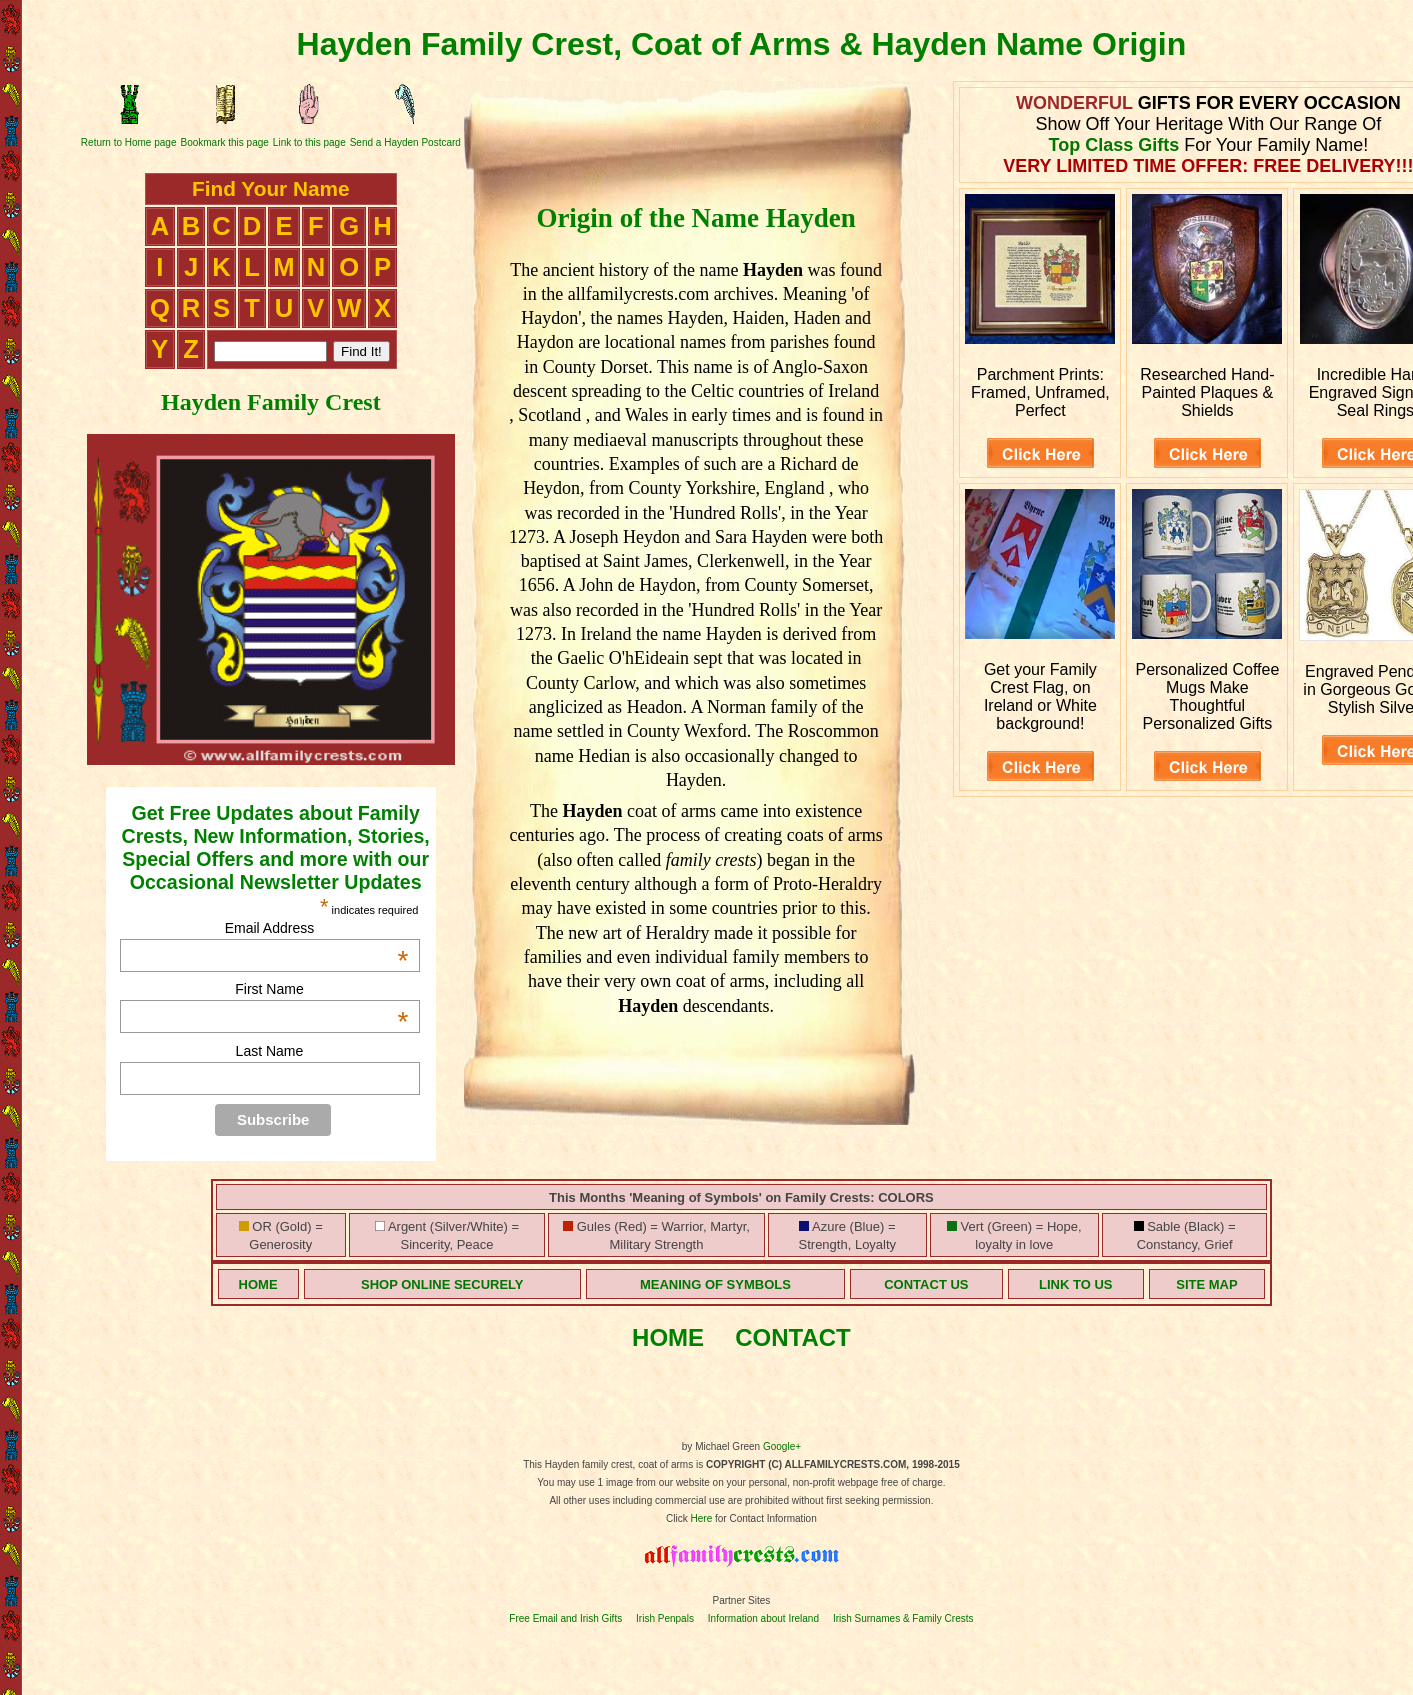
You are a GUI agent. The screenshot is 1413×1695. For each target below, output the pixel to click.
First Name (321, 989)
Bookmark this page (224, 142)
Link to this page (309, 142)
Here (702, 1518)
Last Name (270, 1051)
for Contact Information (764, 1518)
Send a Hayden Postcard (405, 142)
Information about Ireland (763, 1618)
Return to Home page (129, 142)
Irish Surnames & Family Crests (903, 1618)
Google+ (782, 1446)
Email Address (317, 928)
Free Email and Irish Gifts (565, 1618)
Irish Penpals (665, 1618)
